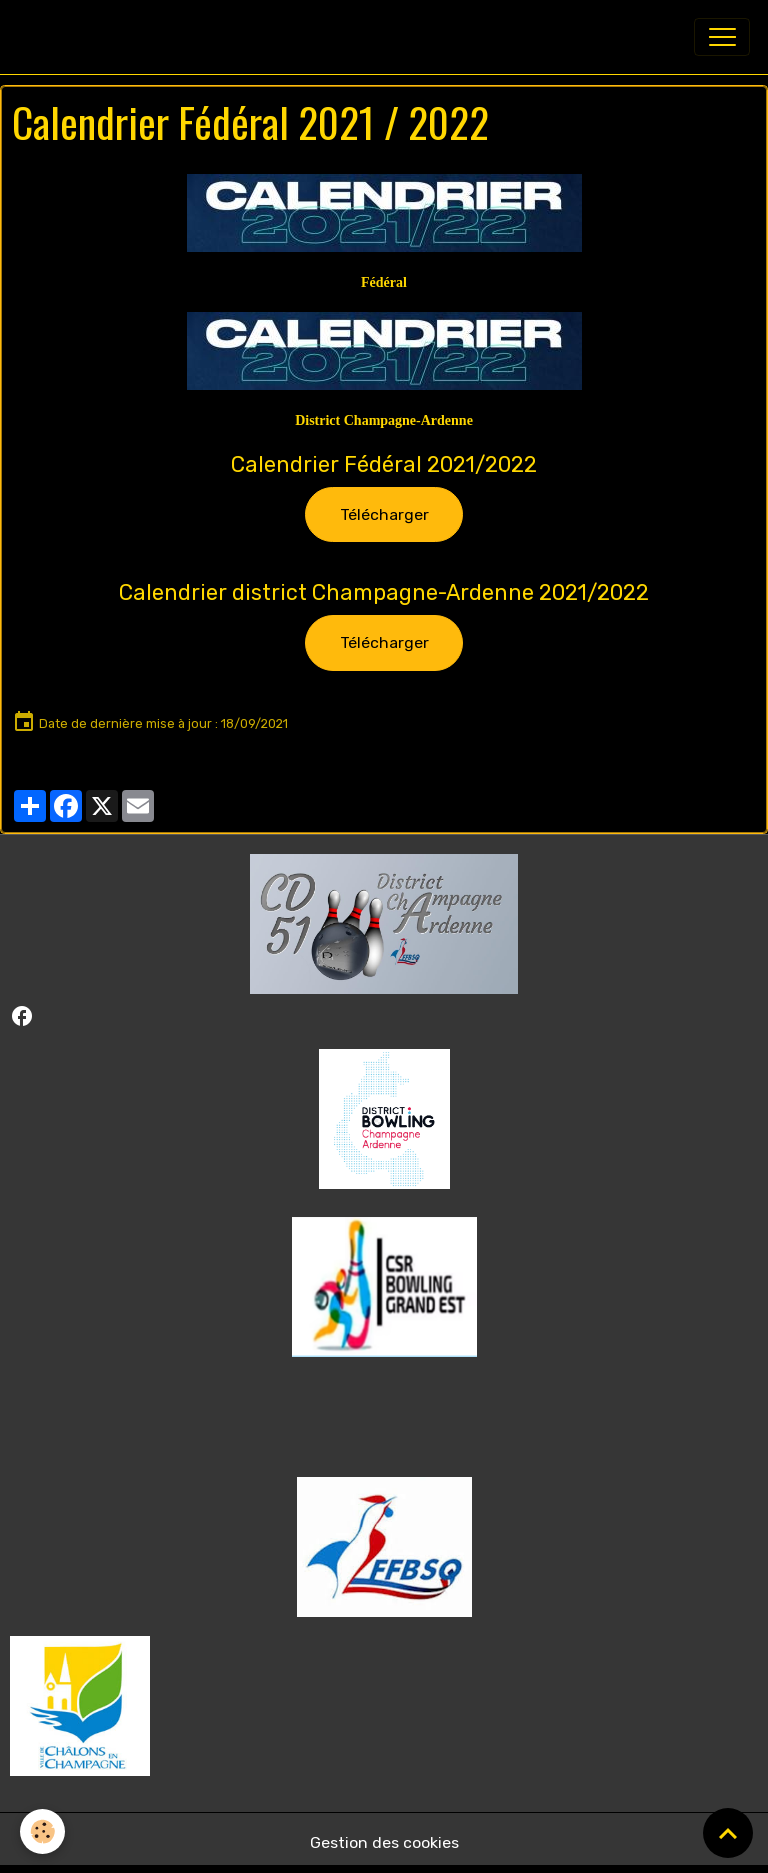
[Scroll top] (728, 1833)
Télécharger (384, 514)
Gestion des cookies (384, 1842)
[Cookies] (42, 1831)
